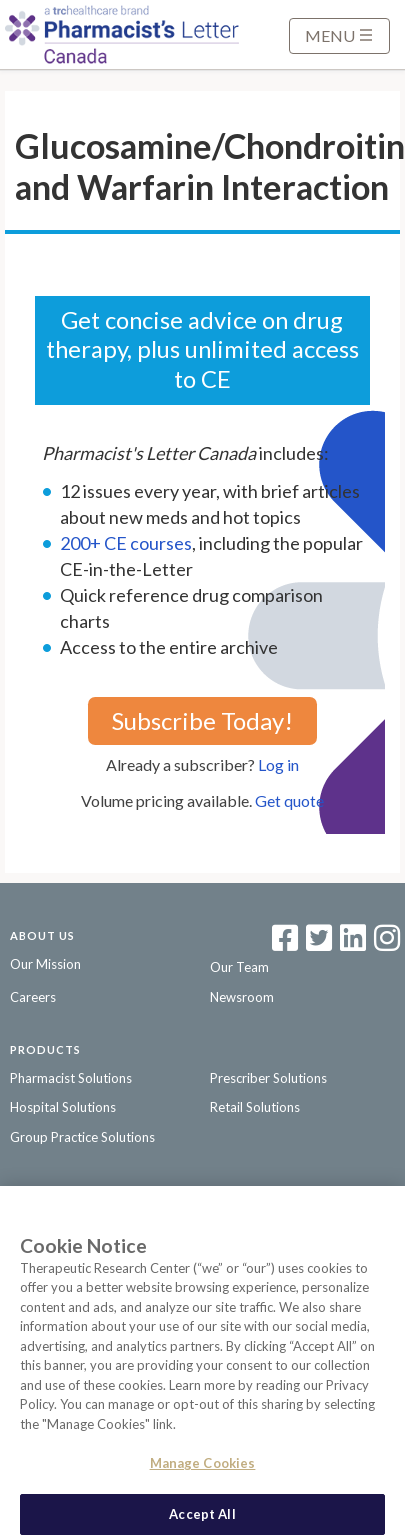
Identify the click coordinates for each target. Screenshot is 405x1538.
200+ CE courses (126, 543)
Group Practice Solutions (82, 1137)
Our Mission (45, 964)
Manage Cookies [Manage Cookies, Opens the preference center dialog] (203, 1469)
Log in (278, 764)
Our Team (239, 967)
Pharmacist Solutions (71, 1078)
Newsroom (242, 997)
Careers (33, 997)
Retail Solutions (255, 1107)
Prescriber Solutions (268, 1078)
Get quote (289, 800)
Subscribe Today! (202, 720)
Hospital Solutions (63, 1107)
